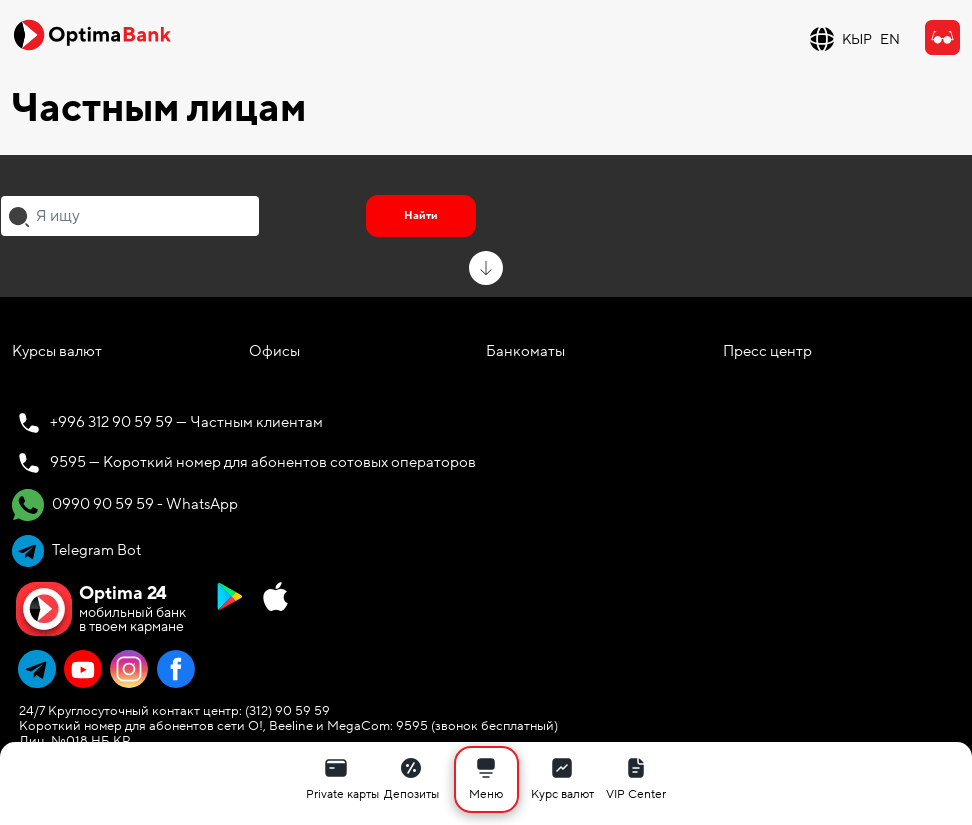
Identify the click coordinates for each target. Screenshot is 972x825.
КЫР (857, 39)
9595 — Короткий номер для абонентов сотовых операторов (263, 462)
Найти (421, 215)
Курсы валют (57, 351)
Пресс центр (767, 351)
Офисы (274, 351)
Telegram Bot (76, 551)
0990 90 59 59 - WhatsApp (125, 505)
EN (890, 39)
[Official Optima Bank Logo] (92, 34)
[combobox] (130, 216)
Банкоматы (525, 351)
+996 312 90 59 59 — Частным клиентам (186, 422)
